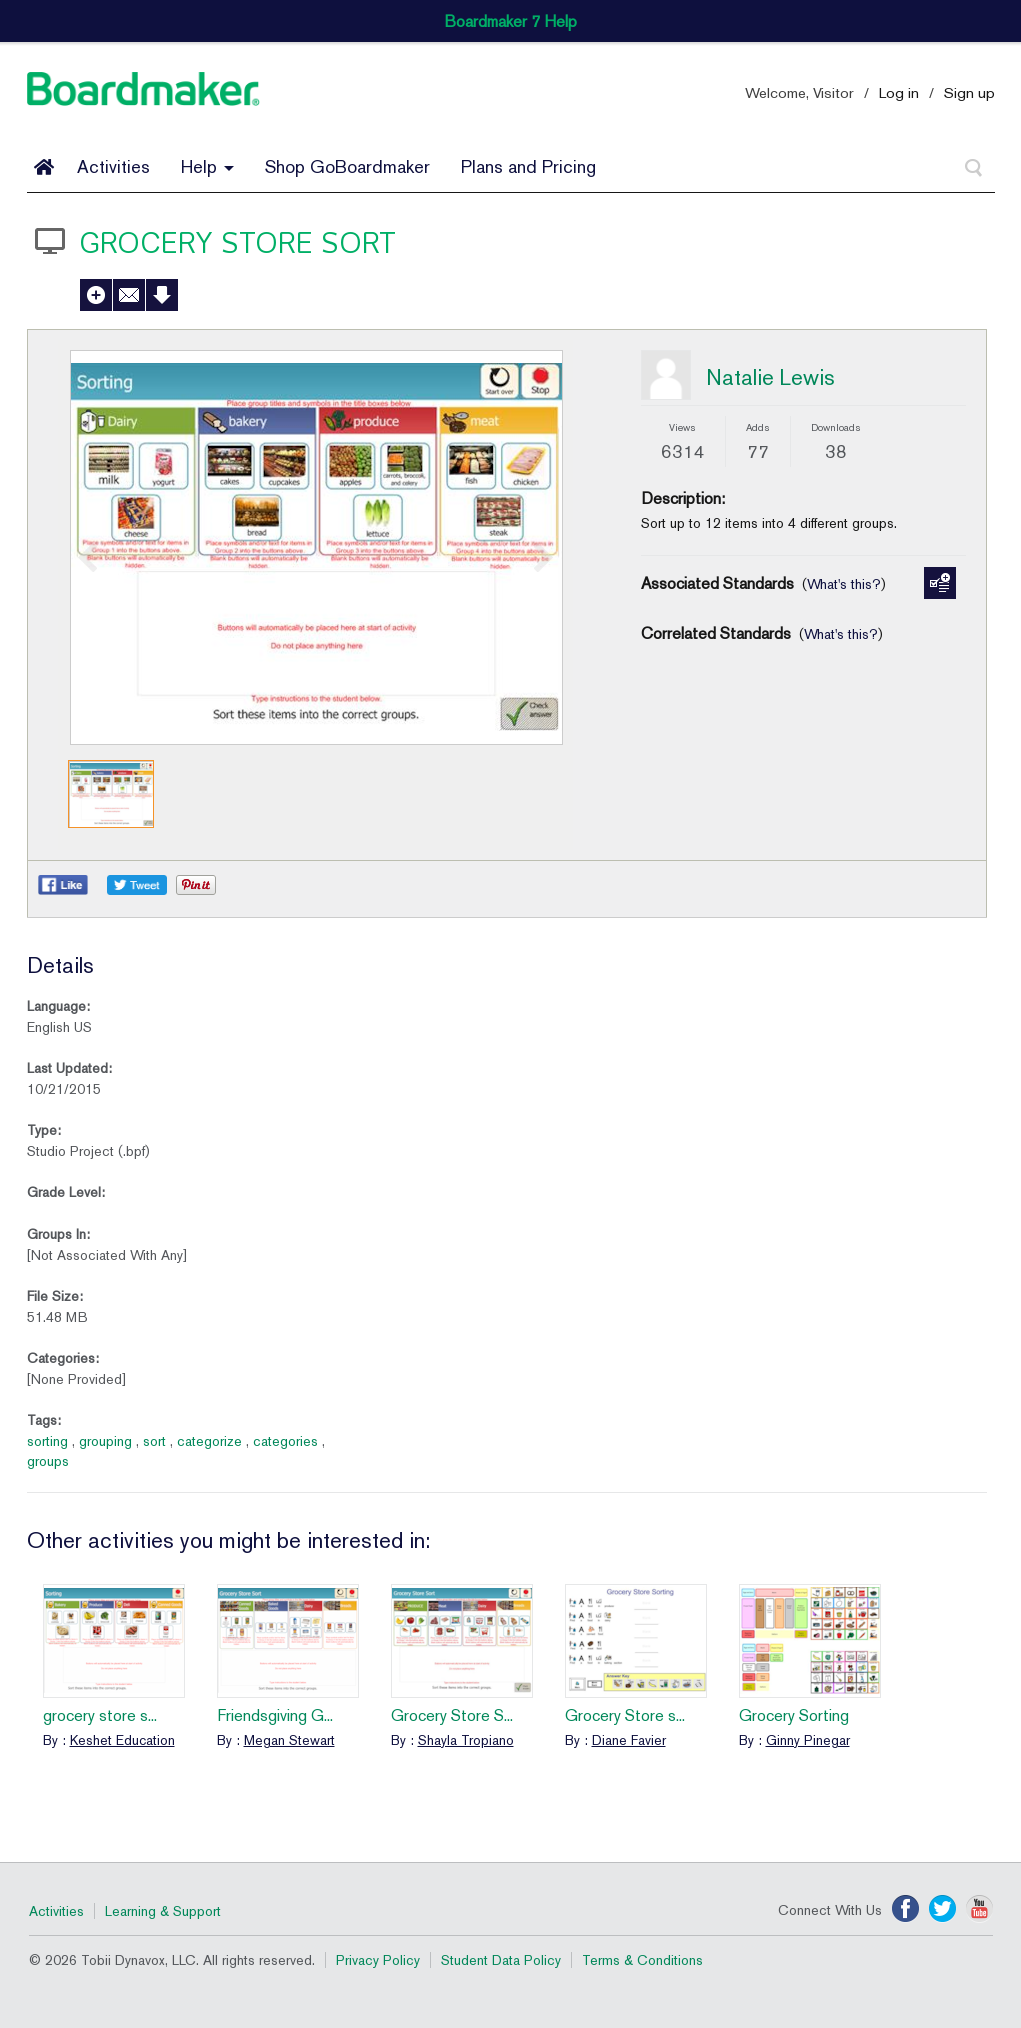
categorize (209, 1441)
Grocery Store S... (452, 1715)
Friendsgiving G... (275, 1715)
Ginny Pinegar (808, 1740)
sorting (47, 1441)
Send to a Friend (129, 295)
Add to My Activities (96, 295)
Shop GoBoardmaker (347, 166)
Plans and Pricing (528, 166)
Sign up (969, 92)
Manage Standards (940, 583)
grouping (105, 1441)
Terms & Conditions (642, 1960)
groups (48, 1461)
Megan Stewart (289, 1740)
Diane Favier (629, 1740)
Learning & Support (163, 1911)
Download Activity (162, 295)
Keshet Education (122, 1740)
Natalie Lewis (770, 377)
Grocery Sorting (794, 1715)
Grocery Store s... (625, 1715)
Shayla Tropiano (466, 1740)
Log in (899, 92)
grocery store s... (100, 1715)
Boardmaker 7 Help (510, 21)
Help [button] (207, 166)
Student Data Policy (501, 1960)
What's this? (844, 584)
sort (154, 1441)
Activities (113, 166)
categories (285, 1441)
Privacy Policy (378, 1960)
